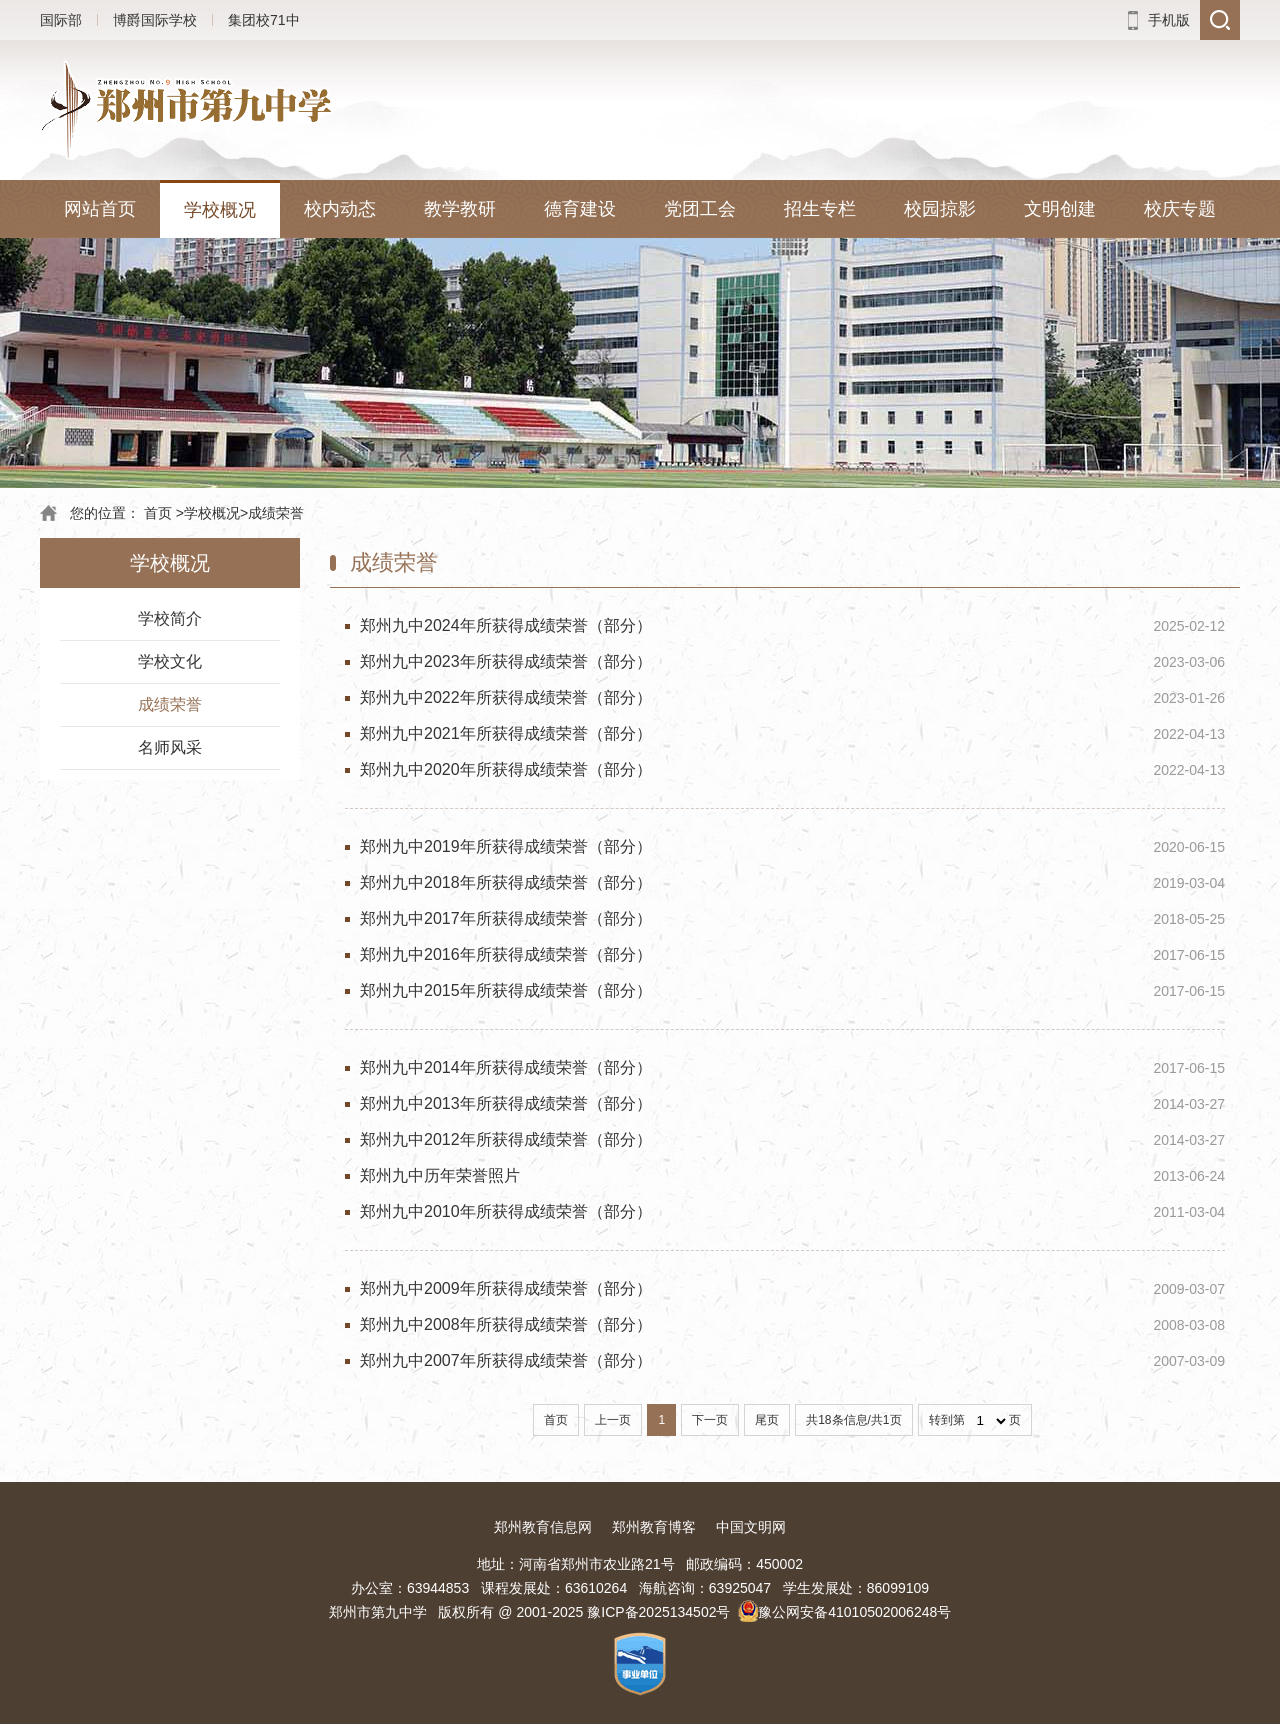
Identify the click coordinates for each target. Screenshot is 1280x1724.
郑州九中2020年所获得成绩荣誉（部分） (506, 769)
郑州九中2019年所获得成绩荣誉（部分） (506, 846)
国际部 (61, 20)
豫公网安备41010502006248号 (854, 1612)
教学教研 (460, 209)
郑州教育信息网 (543, 1527)
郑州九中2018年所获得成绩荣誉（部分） (506, 882)
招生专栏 (820, 209)
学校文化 (170, 661)
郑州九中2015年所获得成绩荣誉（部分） (506, 990)
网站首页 (100, 209)
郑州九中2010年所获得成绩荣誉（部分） (506, 1211)
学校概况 (220, 210)
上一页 (613, 1420)
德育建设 (580, 209)
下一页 (710, 1420)
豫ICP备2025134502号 (658, 1612)
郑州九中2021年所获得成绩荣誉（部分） (506, 733)
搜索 (1220, 20)
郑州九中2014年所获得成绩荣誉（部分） (506, 1067)
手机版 (1169, 20)
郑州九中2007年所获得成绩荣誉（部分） (506, 1360)
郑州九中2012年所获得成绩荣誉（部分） (506, 1139)
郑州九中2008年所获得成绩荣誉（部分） (506, 1324)
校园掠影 (940, 209)
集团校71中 (264, 20)
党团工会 (700, 209)
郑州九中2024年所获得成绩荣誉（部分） (506, 625)
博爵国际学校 (155, 20)
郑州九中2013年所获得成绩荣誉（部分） (506, 1103)
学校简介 (170, 618)
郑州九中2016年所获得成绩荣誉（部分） (506, 954)
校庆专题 (1180, 209)
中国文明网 (751, 1527)
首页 (158, 513)
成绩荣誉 (276, 513)
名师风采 (170, 747)
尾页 (767, 1420)
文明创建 (1060, 209)
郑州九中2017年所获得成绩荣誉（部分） (506, 918)
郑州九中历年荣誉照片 (440, 1175)
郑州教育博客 (654, 1527)
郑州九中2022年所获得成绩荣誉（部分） (506, 697)
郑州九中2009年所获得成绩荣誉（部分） (506, 1288)
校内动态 (340, 209)
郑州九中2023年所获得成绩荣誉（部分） (506, 661)
